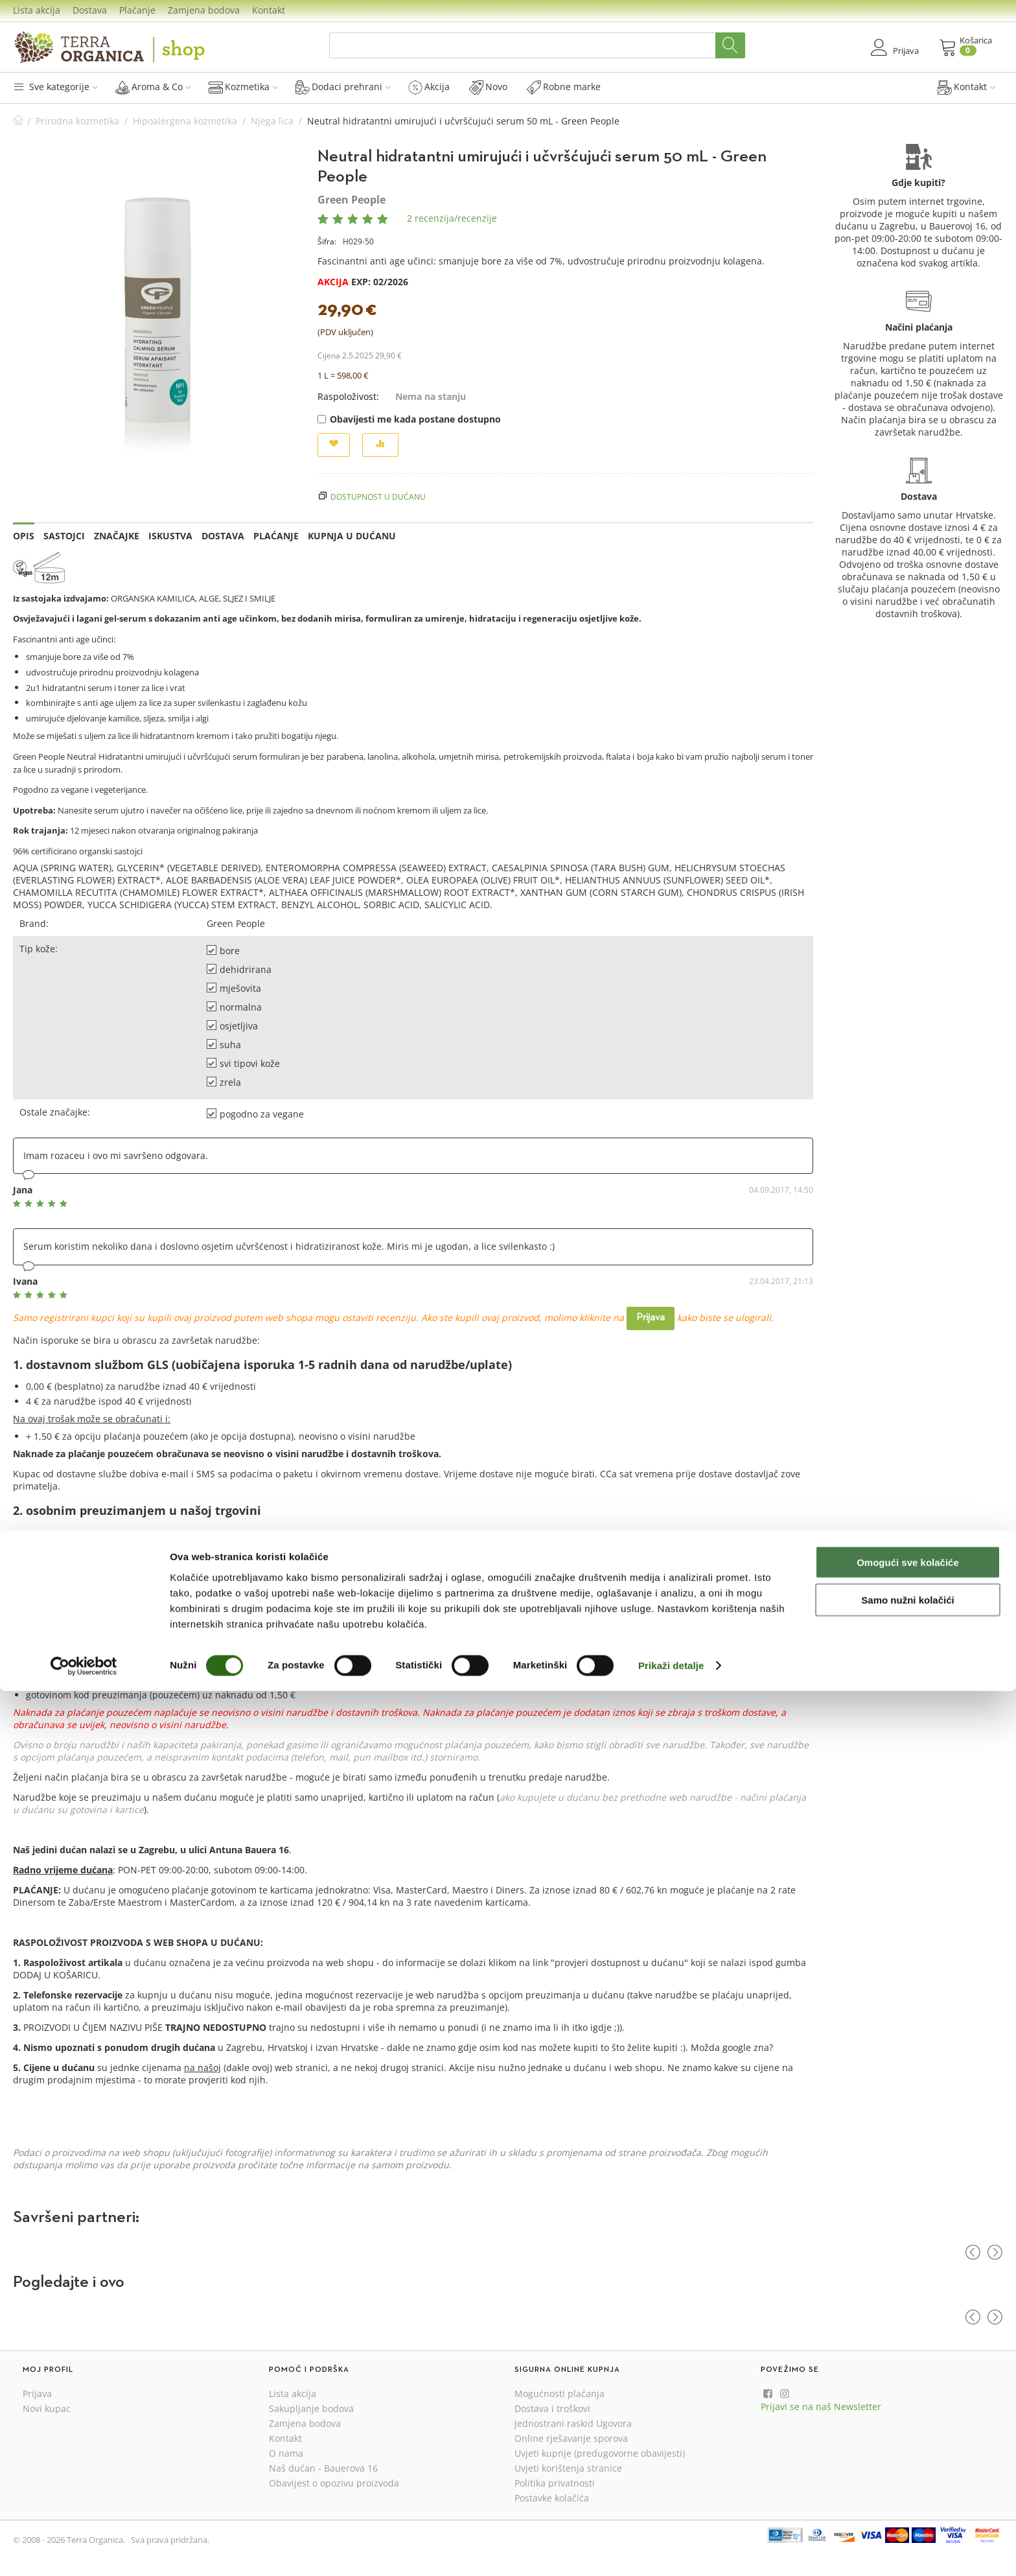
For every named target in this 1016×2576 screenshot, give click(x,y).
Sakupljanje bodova (311, 2408)
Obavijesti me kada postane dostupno (409, 419)
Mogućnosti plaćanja (559, 2393)
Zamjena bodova (204, 10)
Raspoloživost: (348, 396)
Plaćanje (137, 10)
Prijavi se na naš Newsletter (821, 2406)
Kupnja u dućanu (352, 536)
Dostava (90, 10)
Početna (18, 120)
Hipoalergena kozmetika (185, 121)
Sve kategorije (55, 86)
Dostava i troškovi (552, 2408)
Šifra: (327, 241)
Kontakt (268, 10)
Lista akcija (36, 10)
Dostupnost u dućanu (378, 496)
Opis (23, 536)
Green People (352, 200)
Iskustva (170, 536)
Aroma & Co (153, 87)
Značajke (116, 536)
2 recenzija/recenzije (452, 218)
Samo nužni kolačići (907, 2484)
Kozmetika (243, 87)
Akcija (429, 87)
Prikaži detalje (671, 2550)
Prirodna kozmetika (77, 121)
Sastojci (64, 536)
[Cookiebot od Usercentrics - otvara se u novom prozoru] (84, 2550)
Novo (488, 87)
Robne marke (564, 87)
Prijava (650, 1318)
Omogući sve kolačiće (908, 2446)
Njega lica (272, 121)
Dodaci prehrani (343, 87)
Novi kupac (47, 2408)
